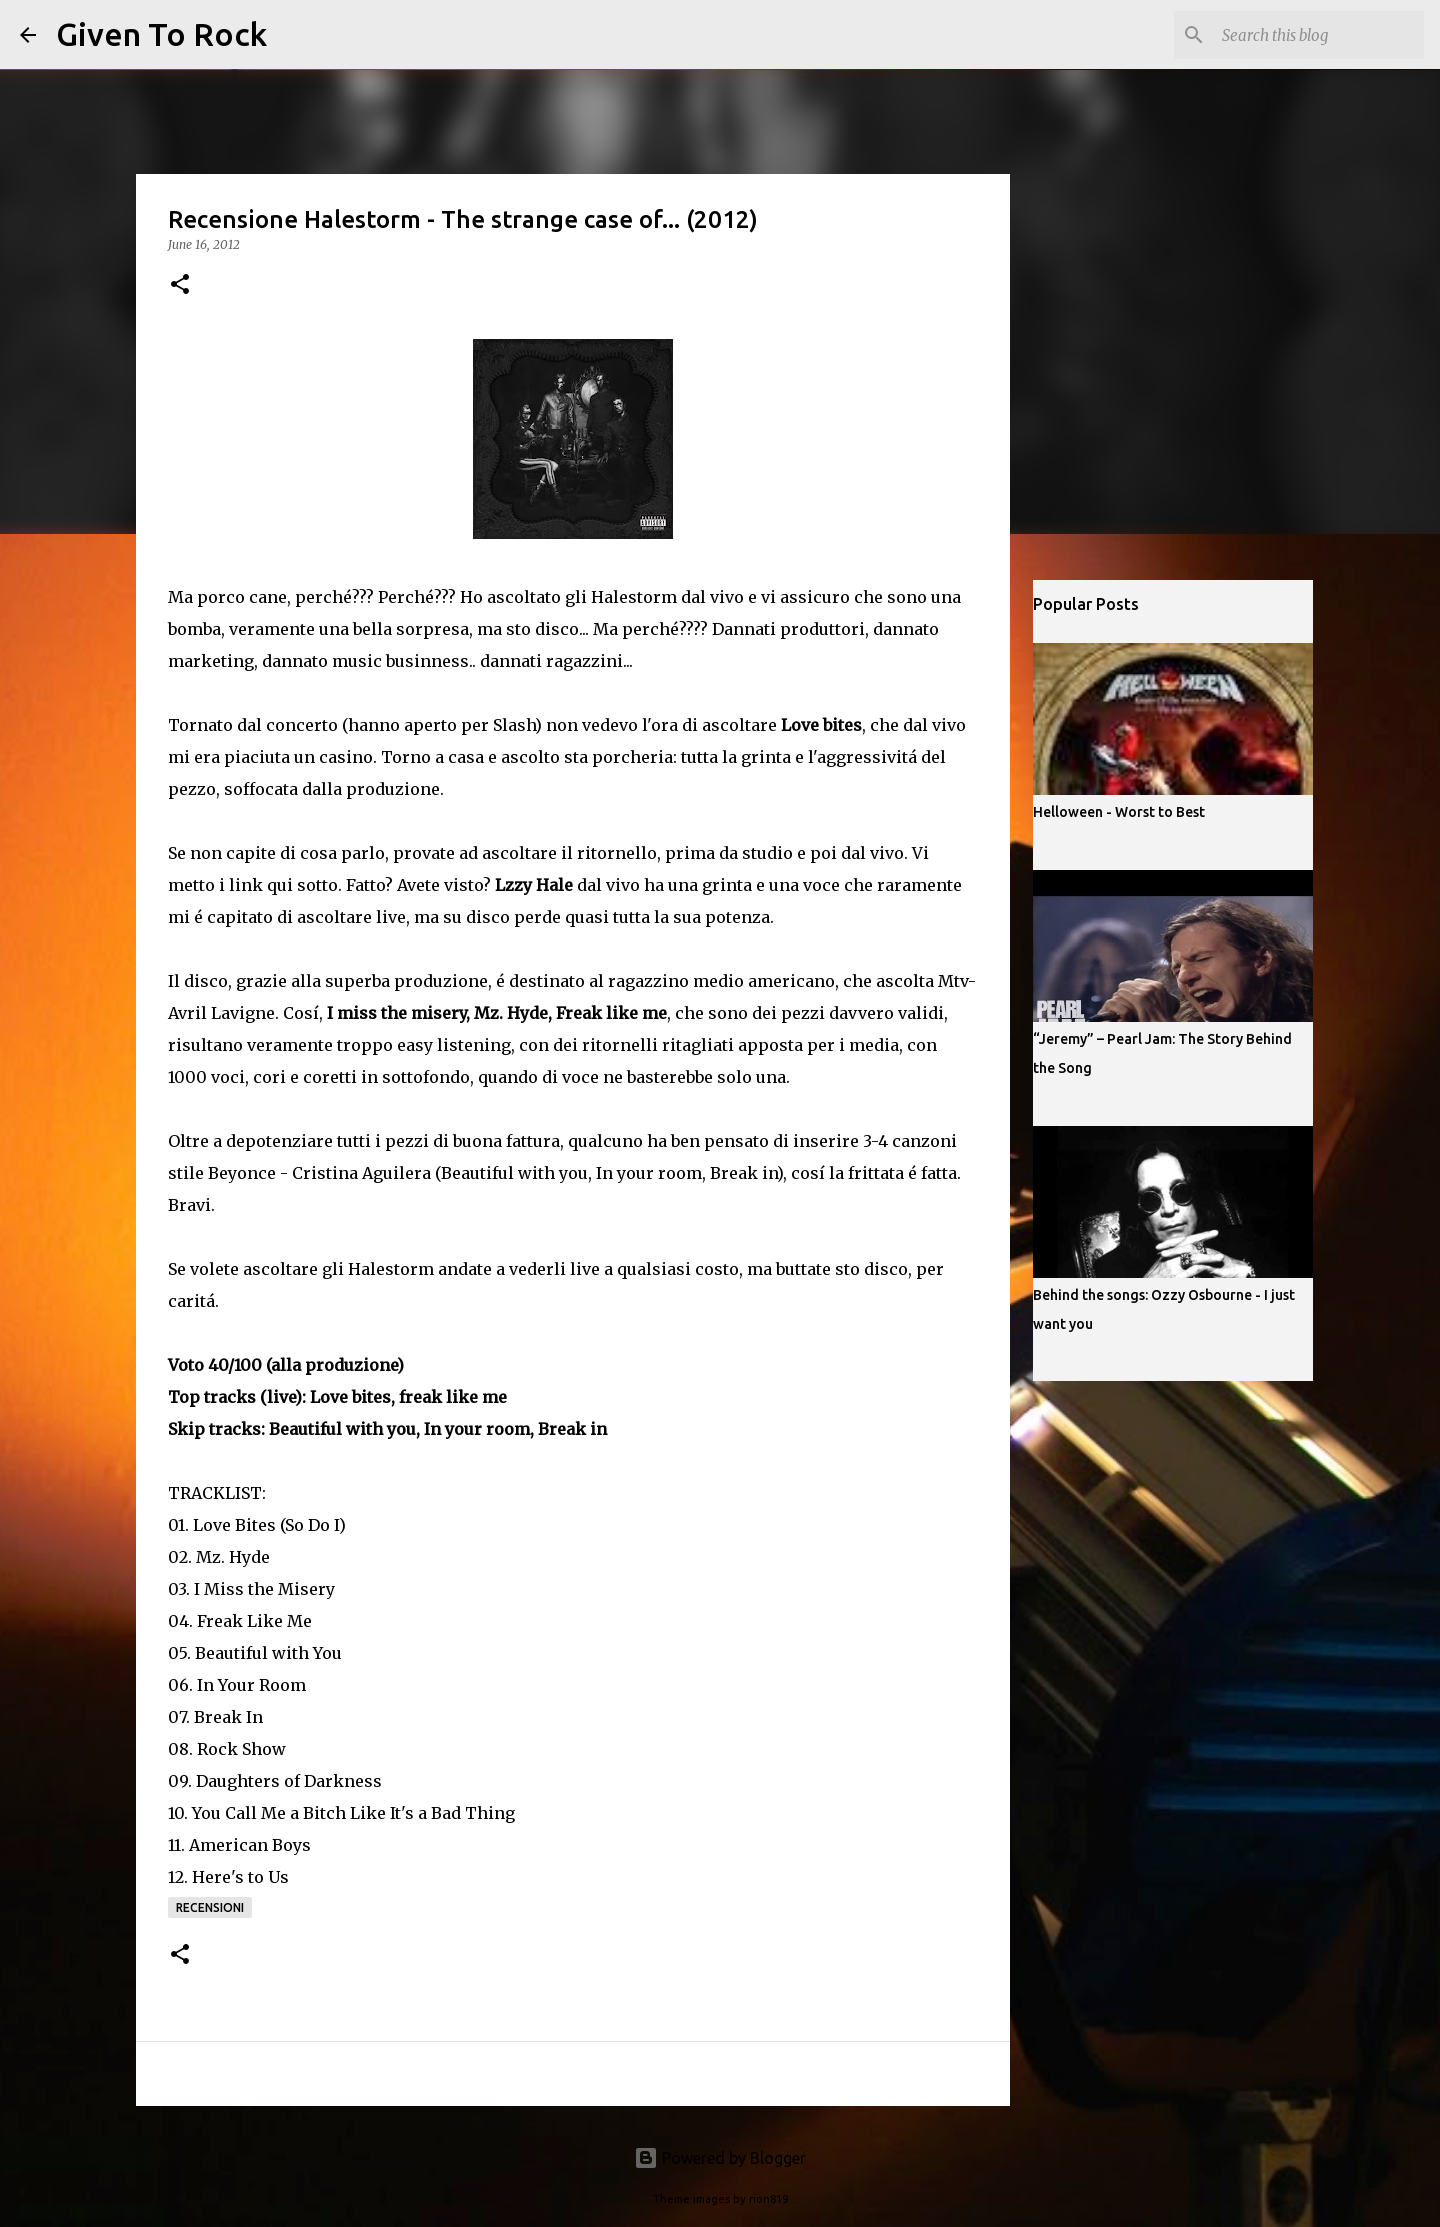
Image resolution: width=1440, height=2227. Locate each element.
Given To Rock (161, 34)
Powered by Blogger (720, 2158)
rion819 (768, 2199)
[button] (180, 285)
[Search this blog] (1319, 35)
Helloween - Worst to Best (1119, 812)
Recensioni (210, 1907)
